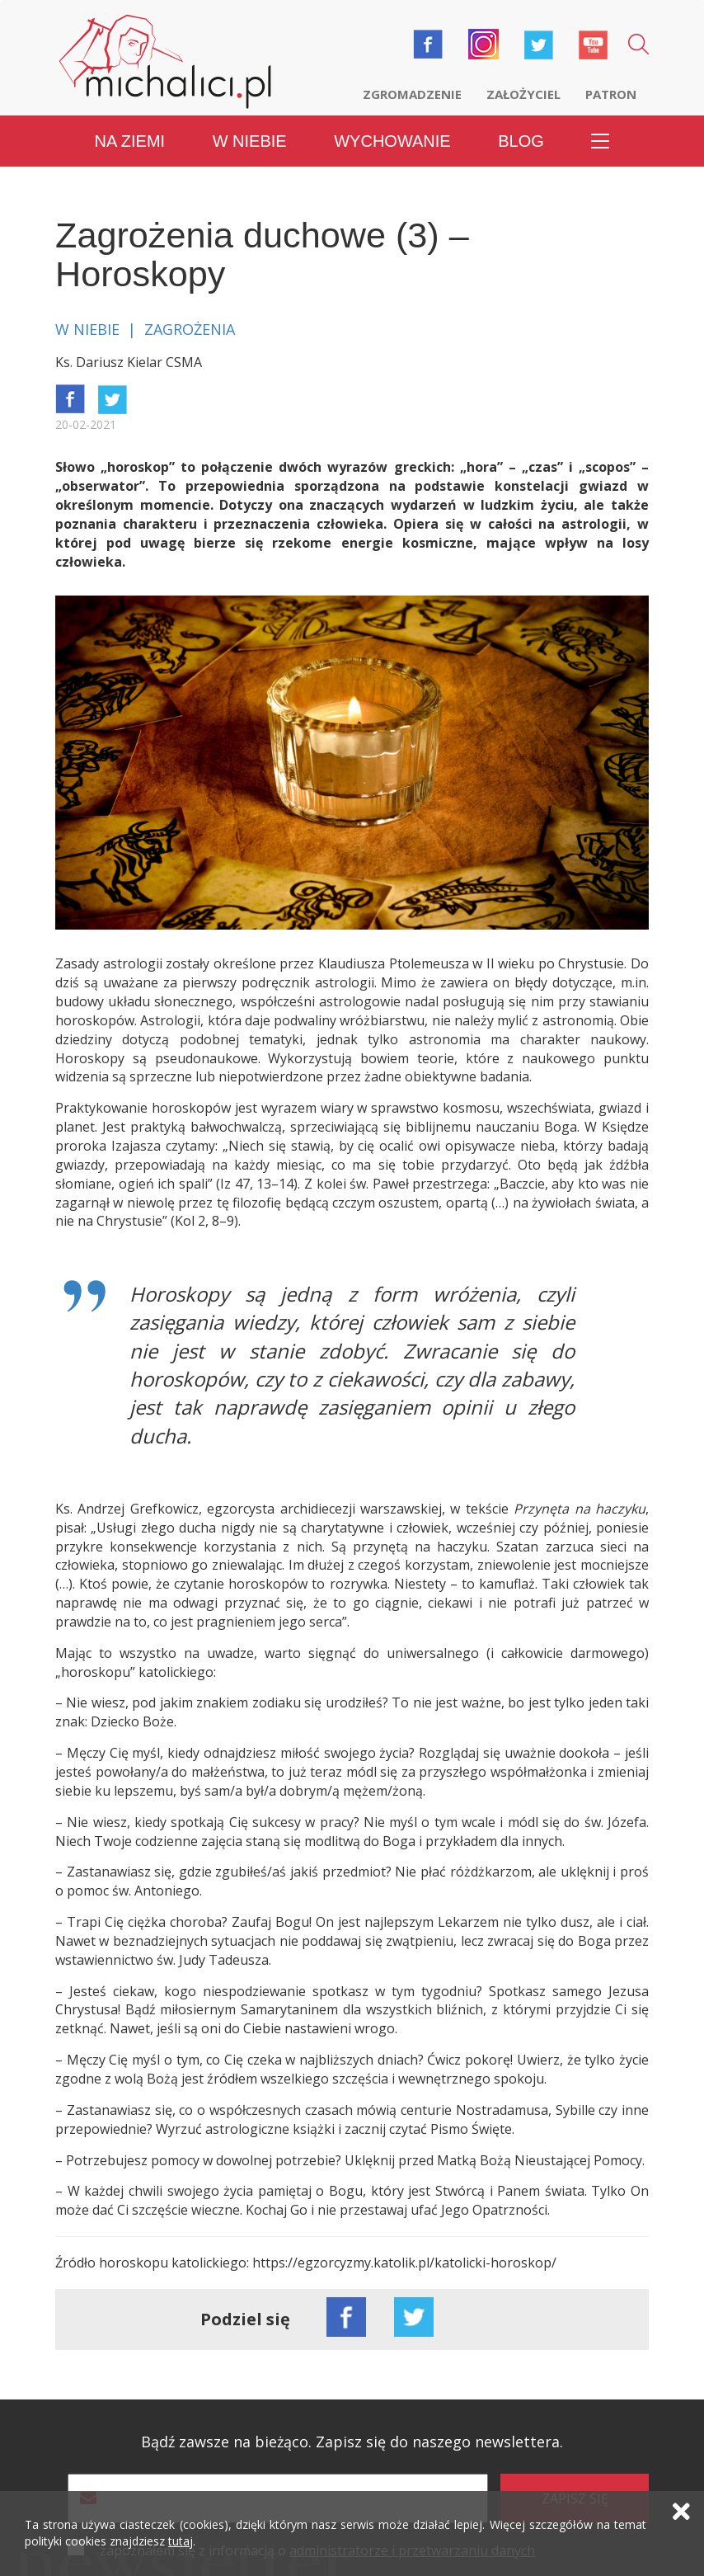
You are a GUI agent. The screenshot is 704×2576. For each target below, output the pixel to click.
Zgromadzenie (412, 94)
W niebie (250, 140)
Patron (610, 94)
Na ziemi (130, 140)
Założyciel (523, 94)
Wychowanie (392, 140)
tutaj (180, 2542)
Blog (521, 140)
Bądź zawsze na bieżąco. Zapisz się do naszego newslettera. (352, 2442)
